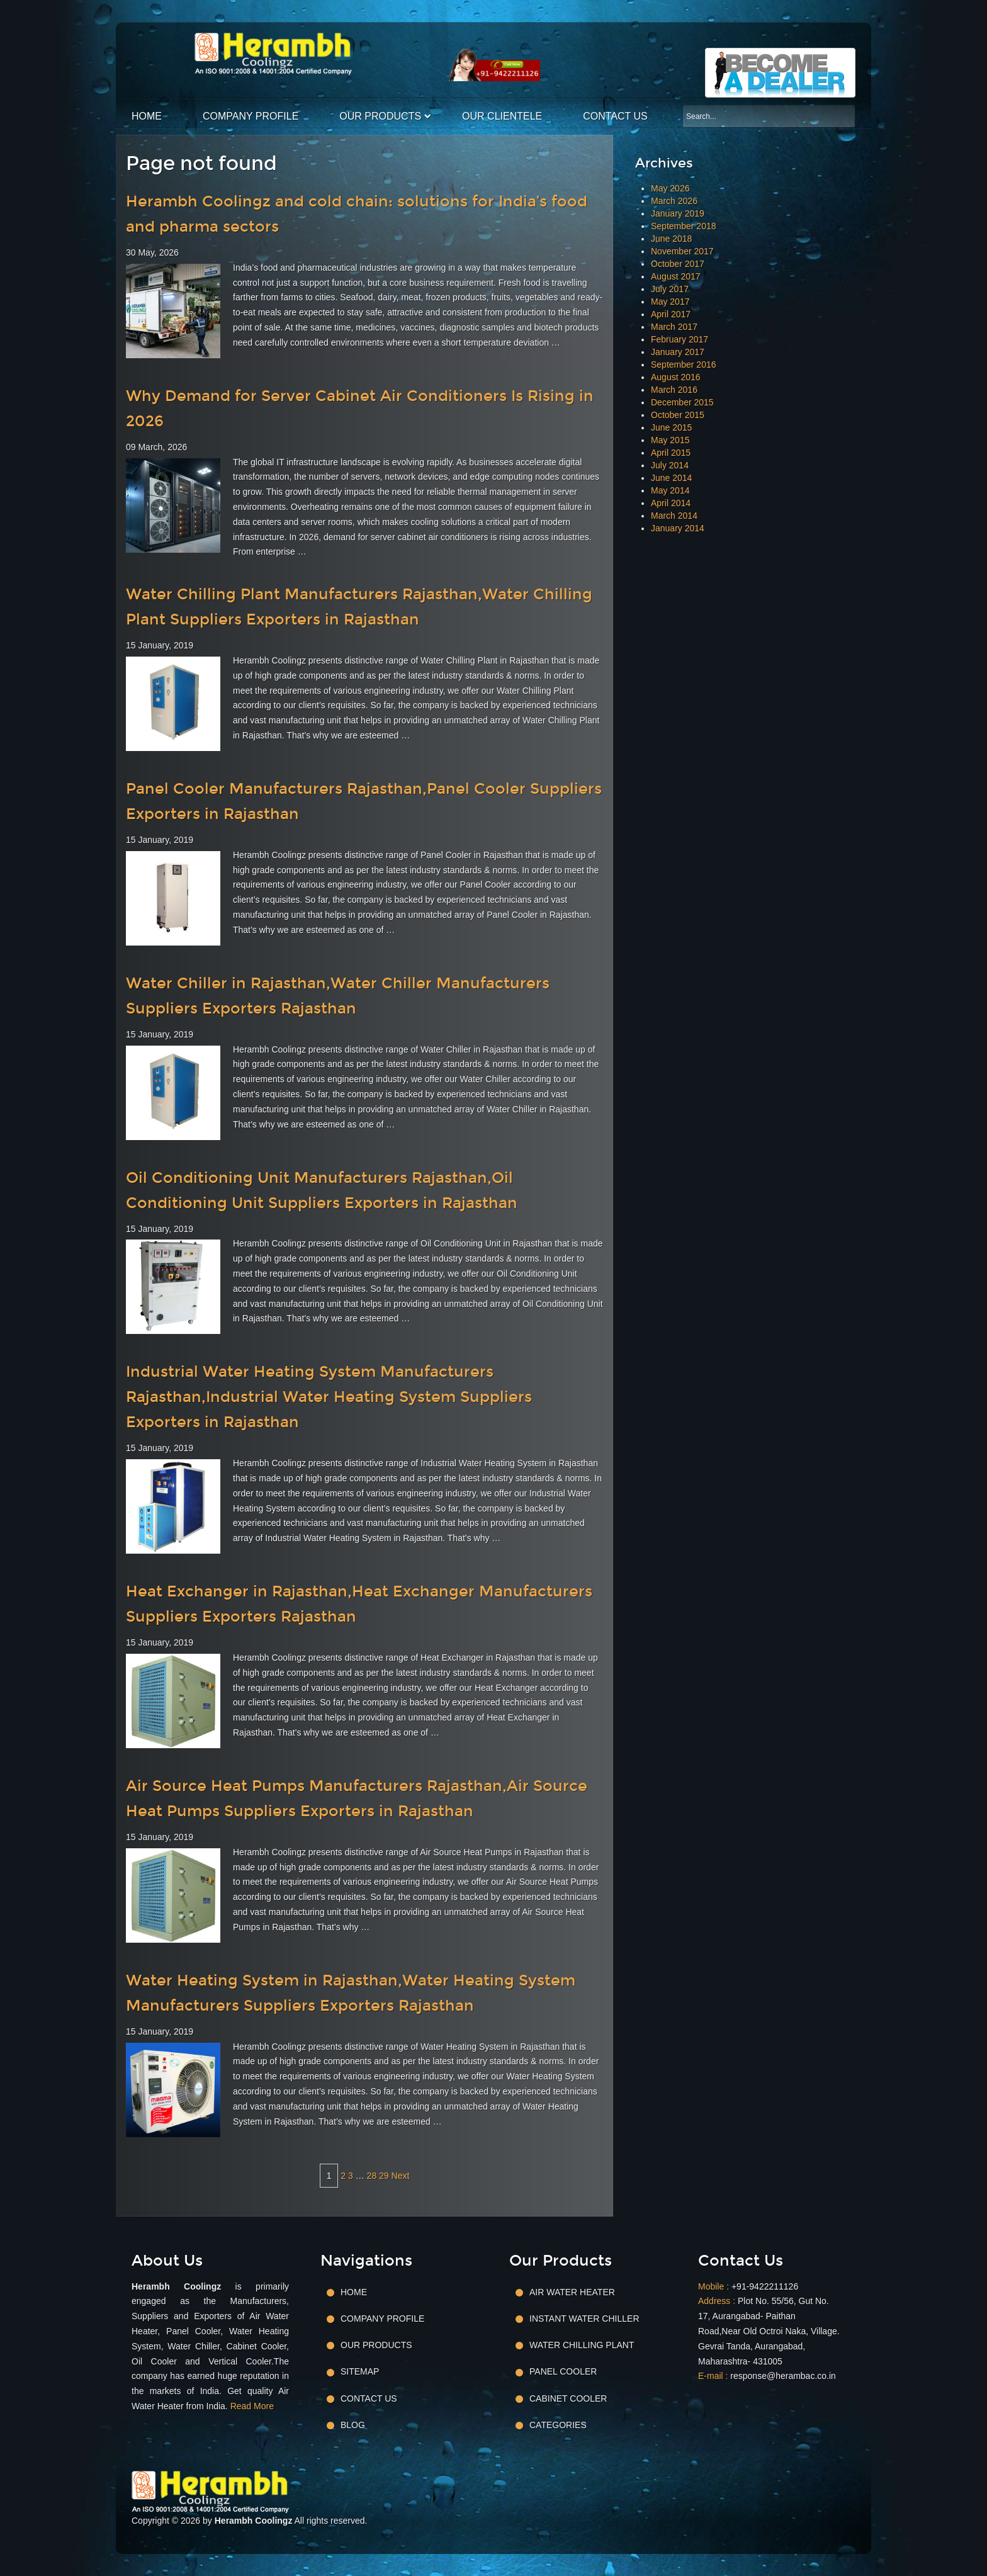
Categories (558, 2425)
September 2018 (683, 226)
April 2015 (671, 453)
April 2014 (671, 503)
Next (401, 2176)
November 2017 (682, 251)
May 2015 (670, 440)
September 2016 (683, 364)
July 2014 (670, 465)
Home (147, 116)
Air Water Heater (572, 2292)
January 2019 (677, 213)
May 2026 (670, 188)
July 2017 (670, 289)
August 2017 (676, 276)
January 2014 (677, 528)
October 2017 (677, 264)
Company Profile (250, 116)
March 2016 (674, 390)
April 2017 (671, 314)
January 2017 (677, 352)
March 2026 (674, 201)
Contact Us (615, 116)
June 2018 (671, 239)
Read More (252, 2406)
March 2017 (674, 327)
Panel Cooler (563, 2371)
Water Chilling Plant (581, 2345)
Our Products (380, 116)
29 (384, 2176)
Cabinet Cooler (568, 2398)
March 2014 (674, 516)
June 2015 (671, 427)
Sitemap (360, 2371)
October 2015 (677, 415)
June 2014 (671, 478)
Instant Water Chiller (584, 2318)
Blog (353, 2425)
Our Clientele (502, 116)
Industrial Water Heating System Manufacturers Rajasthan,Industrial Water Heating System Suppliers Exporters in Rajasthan (329, 1397)
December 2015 (682, 402)
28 (372, 2176)
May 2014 (670, 490)
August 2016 (676, 377)
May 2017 (670, 302)
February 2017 (679, 339)
